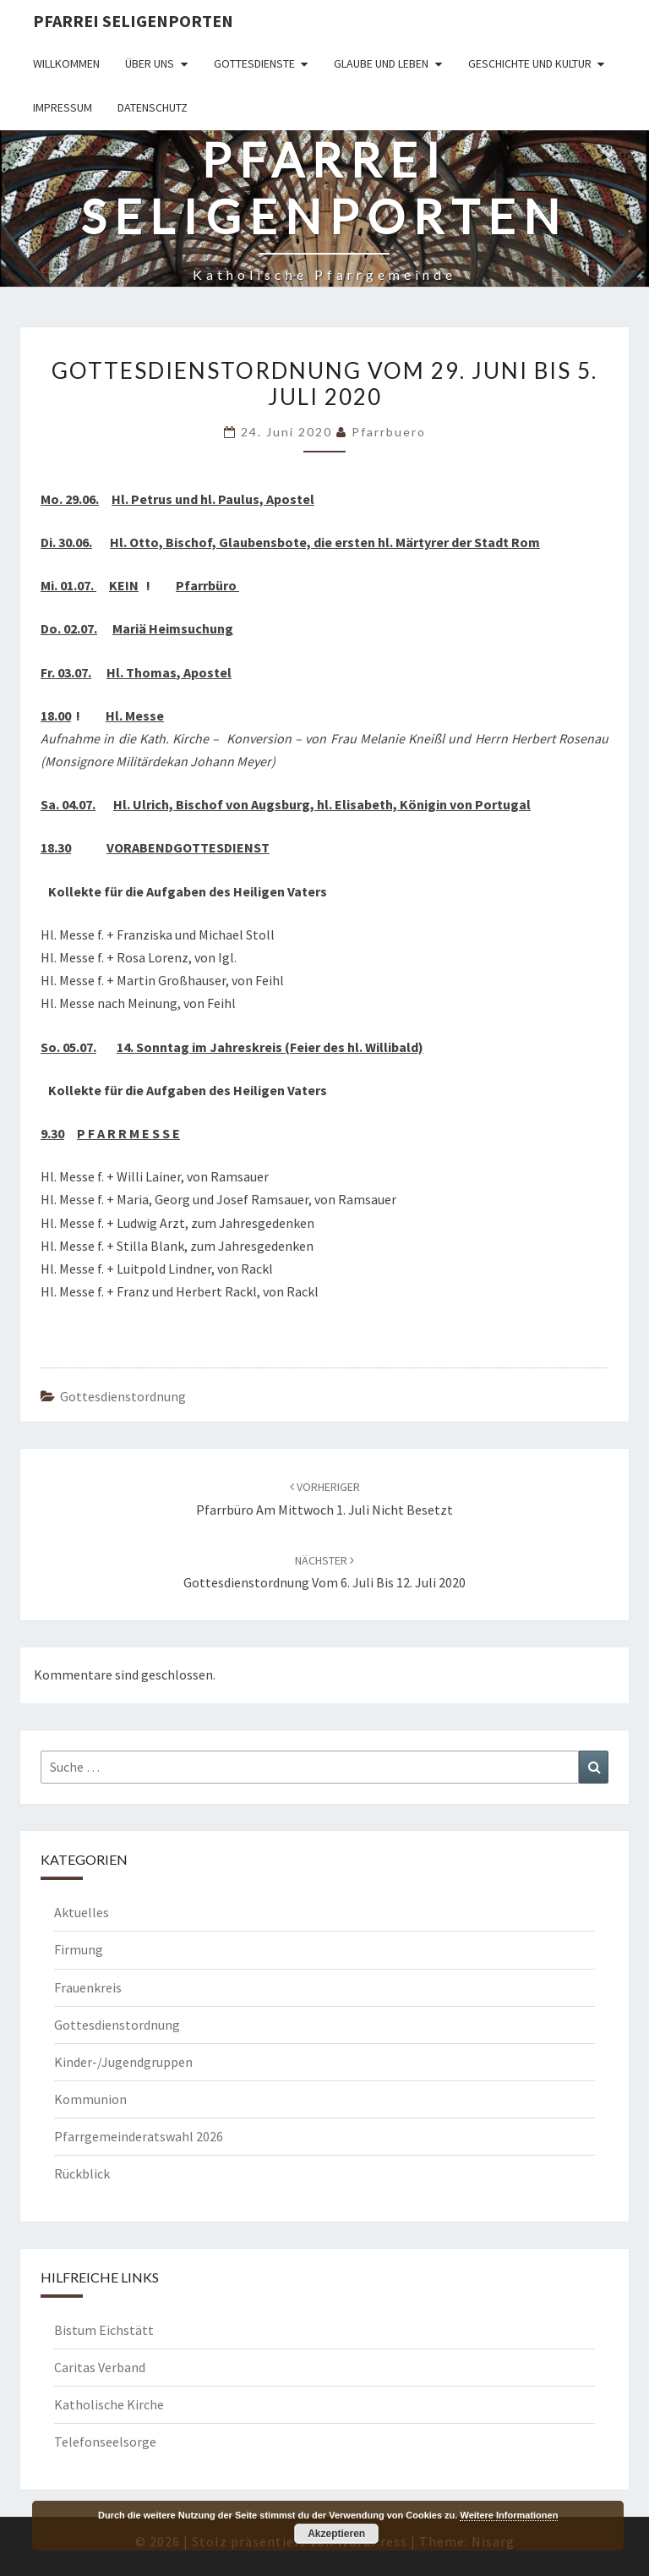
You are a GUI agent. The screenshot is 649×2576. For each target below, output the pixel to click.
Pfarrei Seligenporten (133, 20)
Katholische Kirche (109, 2404)
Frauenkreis (88, 1987)
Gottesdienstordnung (123, 1396)
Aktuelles (81, 1912)
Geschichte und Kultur (530, 63)
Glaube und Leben (381, 63)
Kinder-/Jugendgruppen (123, 2061)
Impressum (62, 107)
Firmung (78, 1949)
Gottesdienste (254, 63)
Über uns (149, 63)
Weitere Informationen (509, 2515)
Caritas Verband (99, 2367)
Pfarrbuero (389, 432)
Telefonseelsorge (105, 2441)
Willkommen (66, 63)
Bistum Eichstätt (104, 2329)
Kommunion (90, 2099)
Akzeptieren (336, 2534)
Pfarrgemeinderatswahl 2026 (138, 2136)
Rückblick (82, 2173)
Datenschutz (152, 107)
